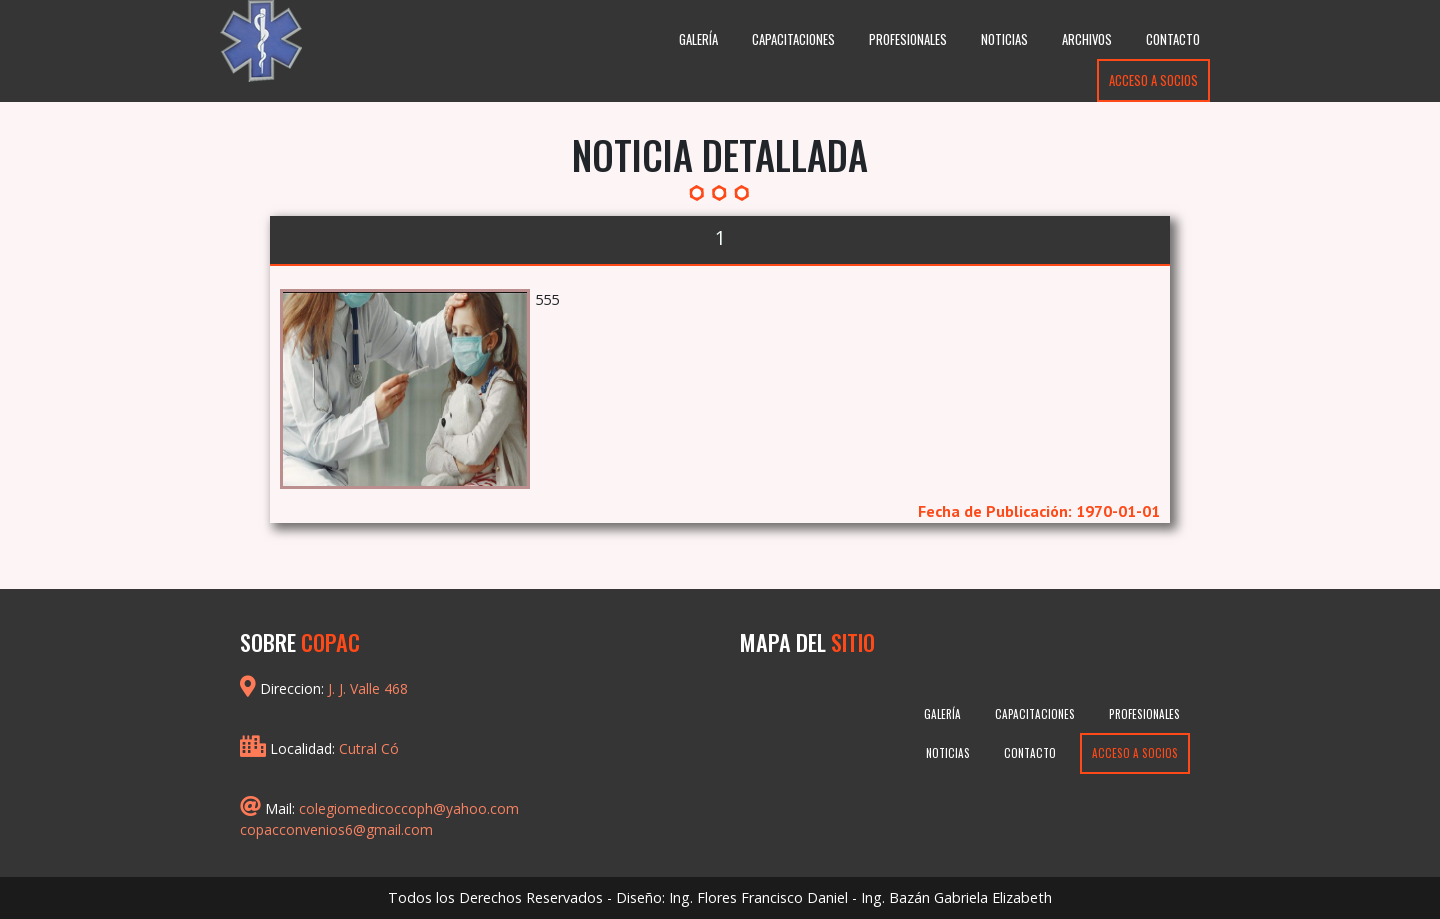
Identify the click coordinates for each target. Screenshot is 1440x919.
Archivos (1087, 39)
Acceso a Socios (1153, 80)
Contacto (1173, 39)
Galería (698, 39)
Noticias (1004, 39)
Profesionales (908, 39)
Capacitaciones (793, 39)
